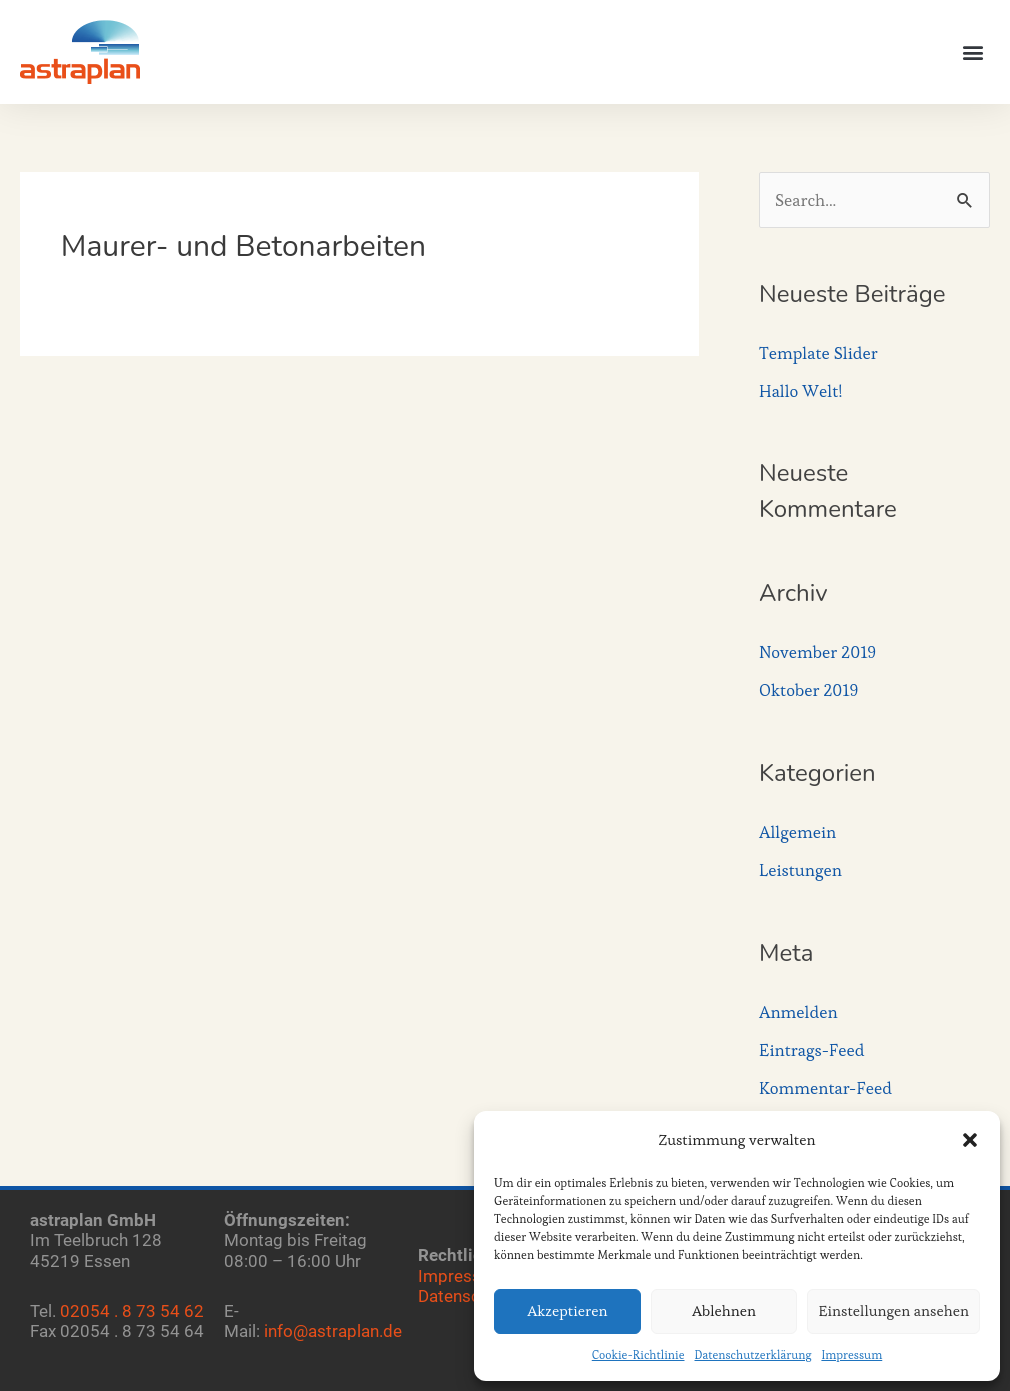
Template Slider (818, 353)
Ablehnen (724, 1310)
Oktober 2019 (808, 690)
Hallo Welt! (800, 391)
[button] (970, 1140)
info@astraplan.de (333, 1331)
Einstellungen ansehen (893, 1310)
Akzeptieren (567, 1310)
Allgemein (797, 832)
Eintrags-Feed (811, 1050)
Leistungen (800, 870)
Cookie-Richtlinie (638, 1354)
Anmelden (798, 1012)
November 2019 (817, 652)
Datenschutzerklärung (753, 1354)
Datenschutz (465, 1296)
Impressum (851, 1354)
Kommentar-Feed (825, 1088)
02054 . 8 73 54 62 (132, 1311)
